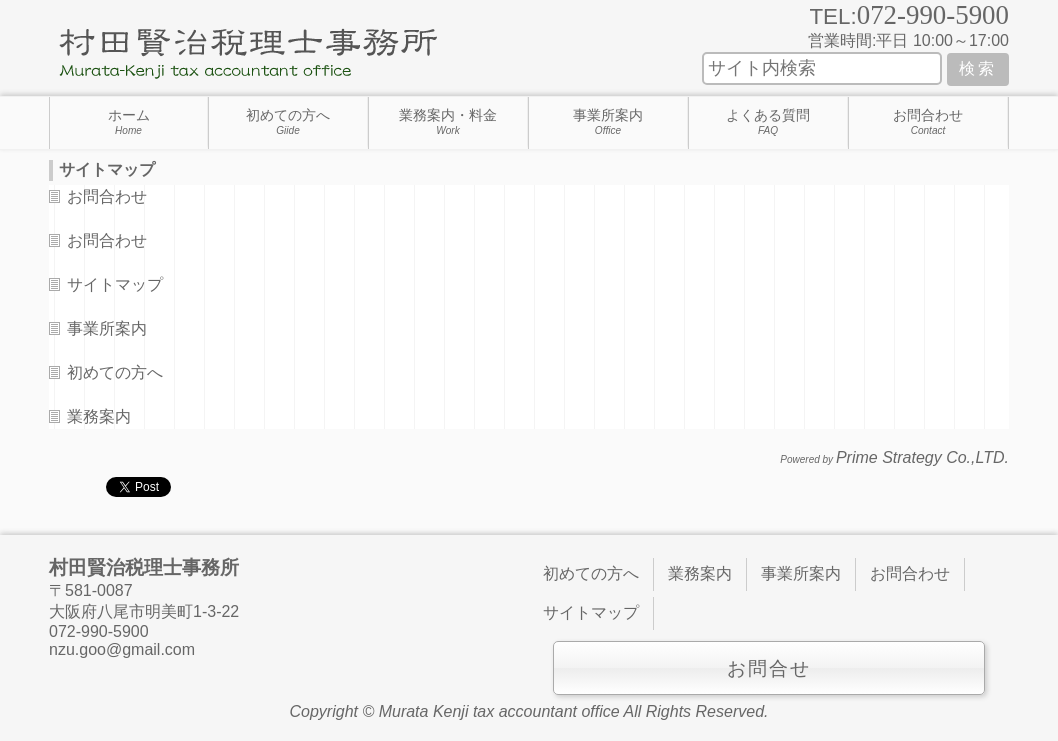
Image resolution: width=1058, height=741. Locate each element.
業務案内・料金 (448, 121)
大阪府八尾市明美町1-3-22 (144, 611)
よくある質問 (768, 121)
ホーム (128, 121)
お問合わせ (928, 121)
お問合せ (769, 668)
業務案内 (99, 416)
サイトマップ (115, 284)
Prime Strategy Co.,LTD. (922, 457)
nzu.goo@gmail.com (122, 649)
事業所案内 (608, 121)
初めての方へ (288, 121)
